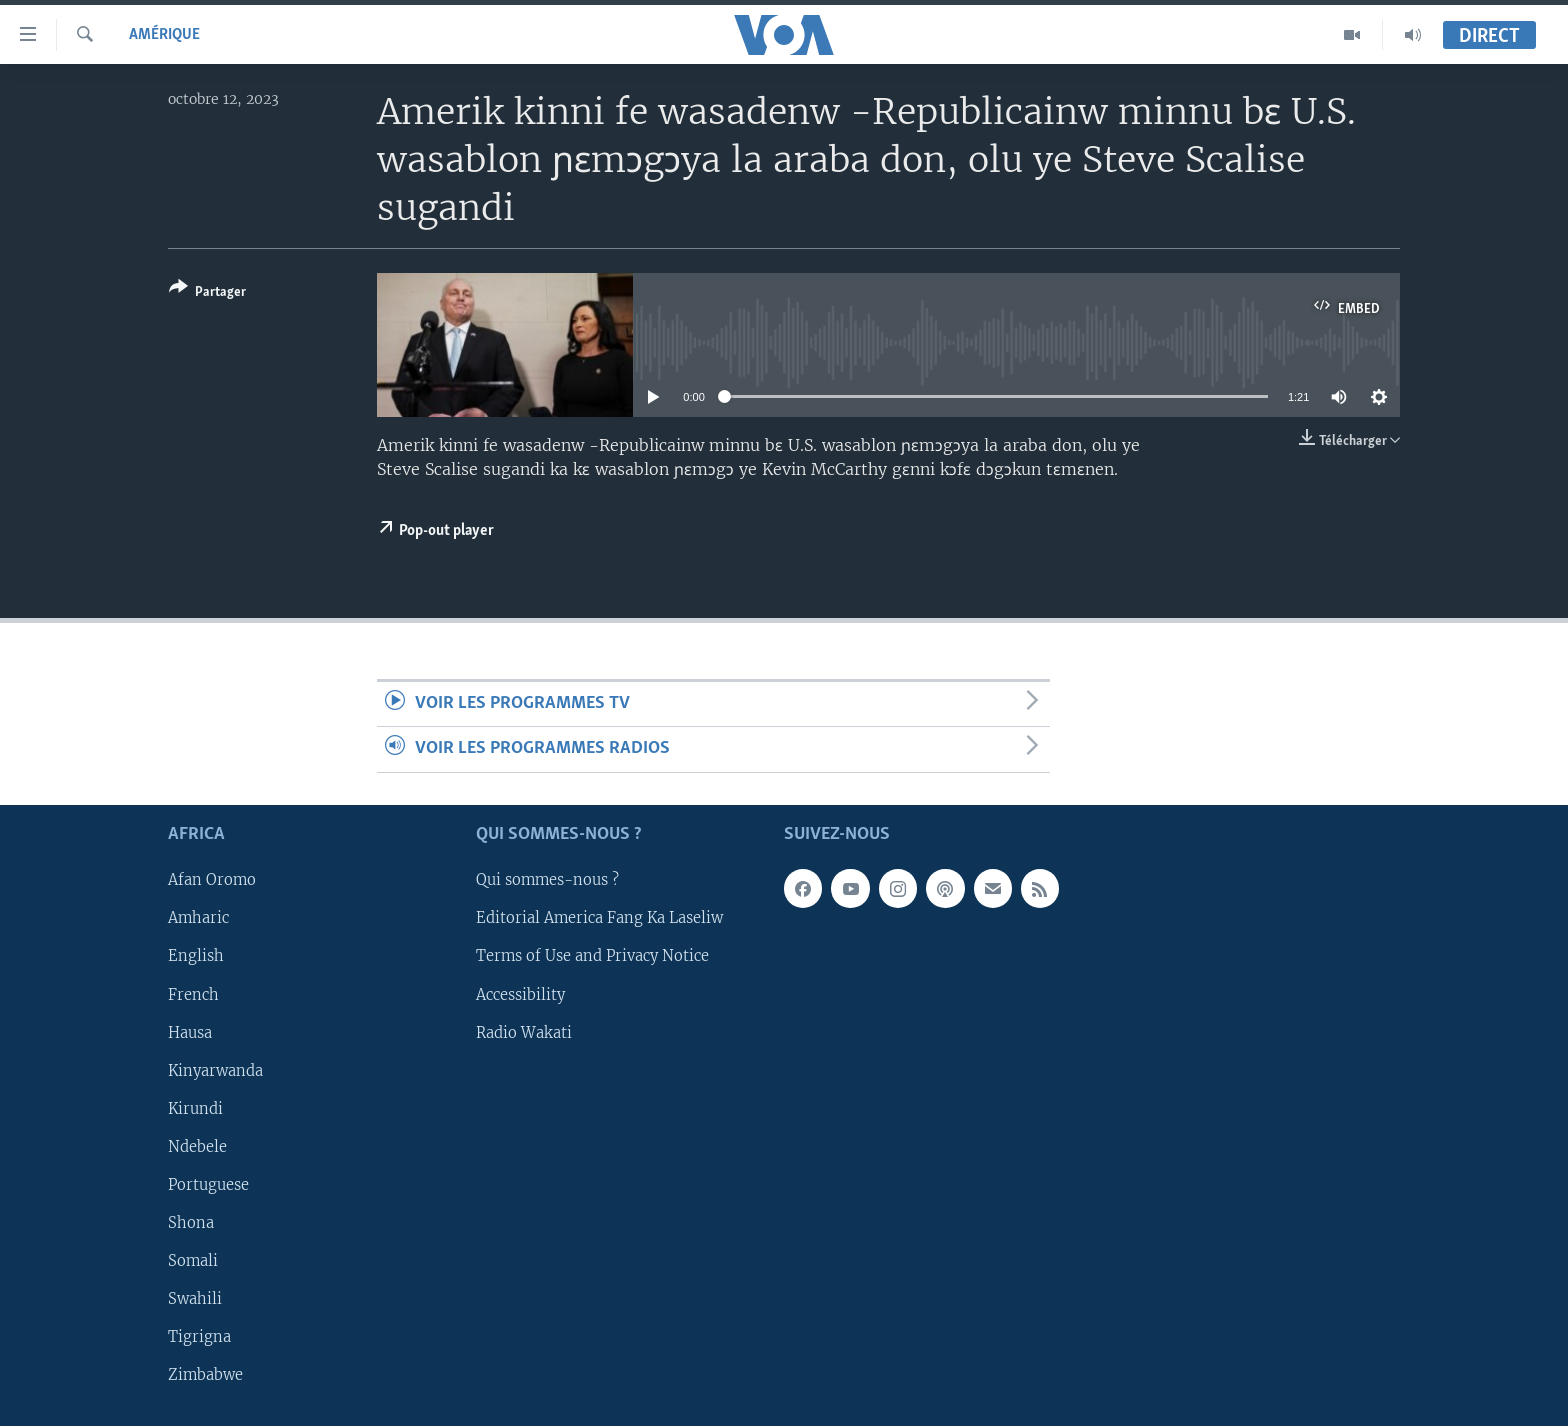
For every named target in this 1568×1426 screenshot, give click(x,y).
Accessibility (520, 994)
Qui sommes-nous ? (547, 880)
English (196, 956)
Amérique (164, 35)
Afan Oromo (212, 880)
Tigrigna (199, 1337)
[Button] (207, 293)
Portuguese (208, 1185)
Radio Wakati (524, 1032)
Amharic (198, 918)
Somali (193, 1261)
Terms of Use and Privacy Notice (592, 956)
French (193, 994)
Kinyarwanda (215, 1070)
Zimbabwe (205, 1375)
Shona (191, 1223)
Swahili (195, 1299)
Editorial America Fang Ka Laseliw (599, 918)
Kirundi (195, 1108)
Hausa (190, 1032)
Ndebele (197, 1147)
